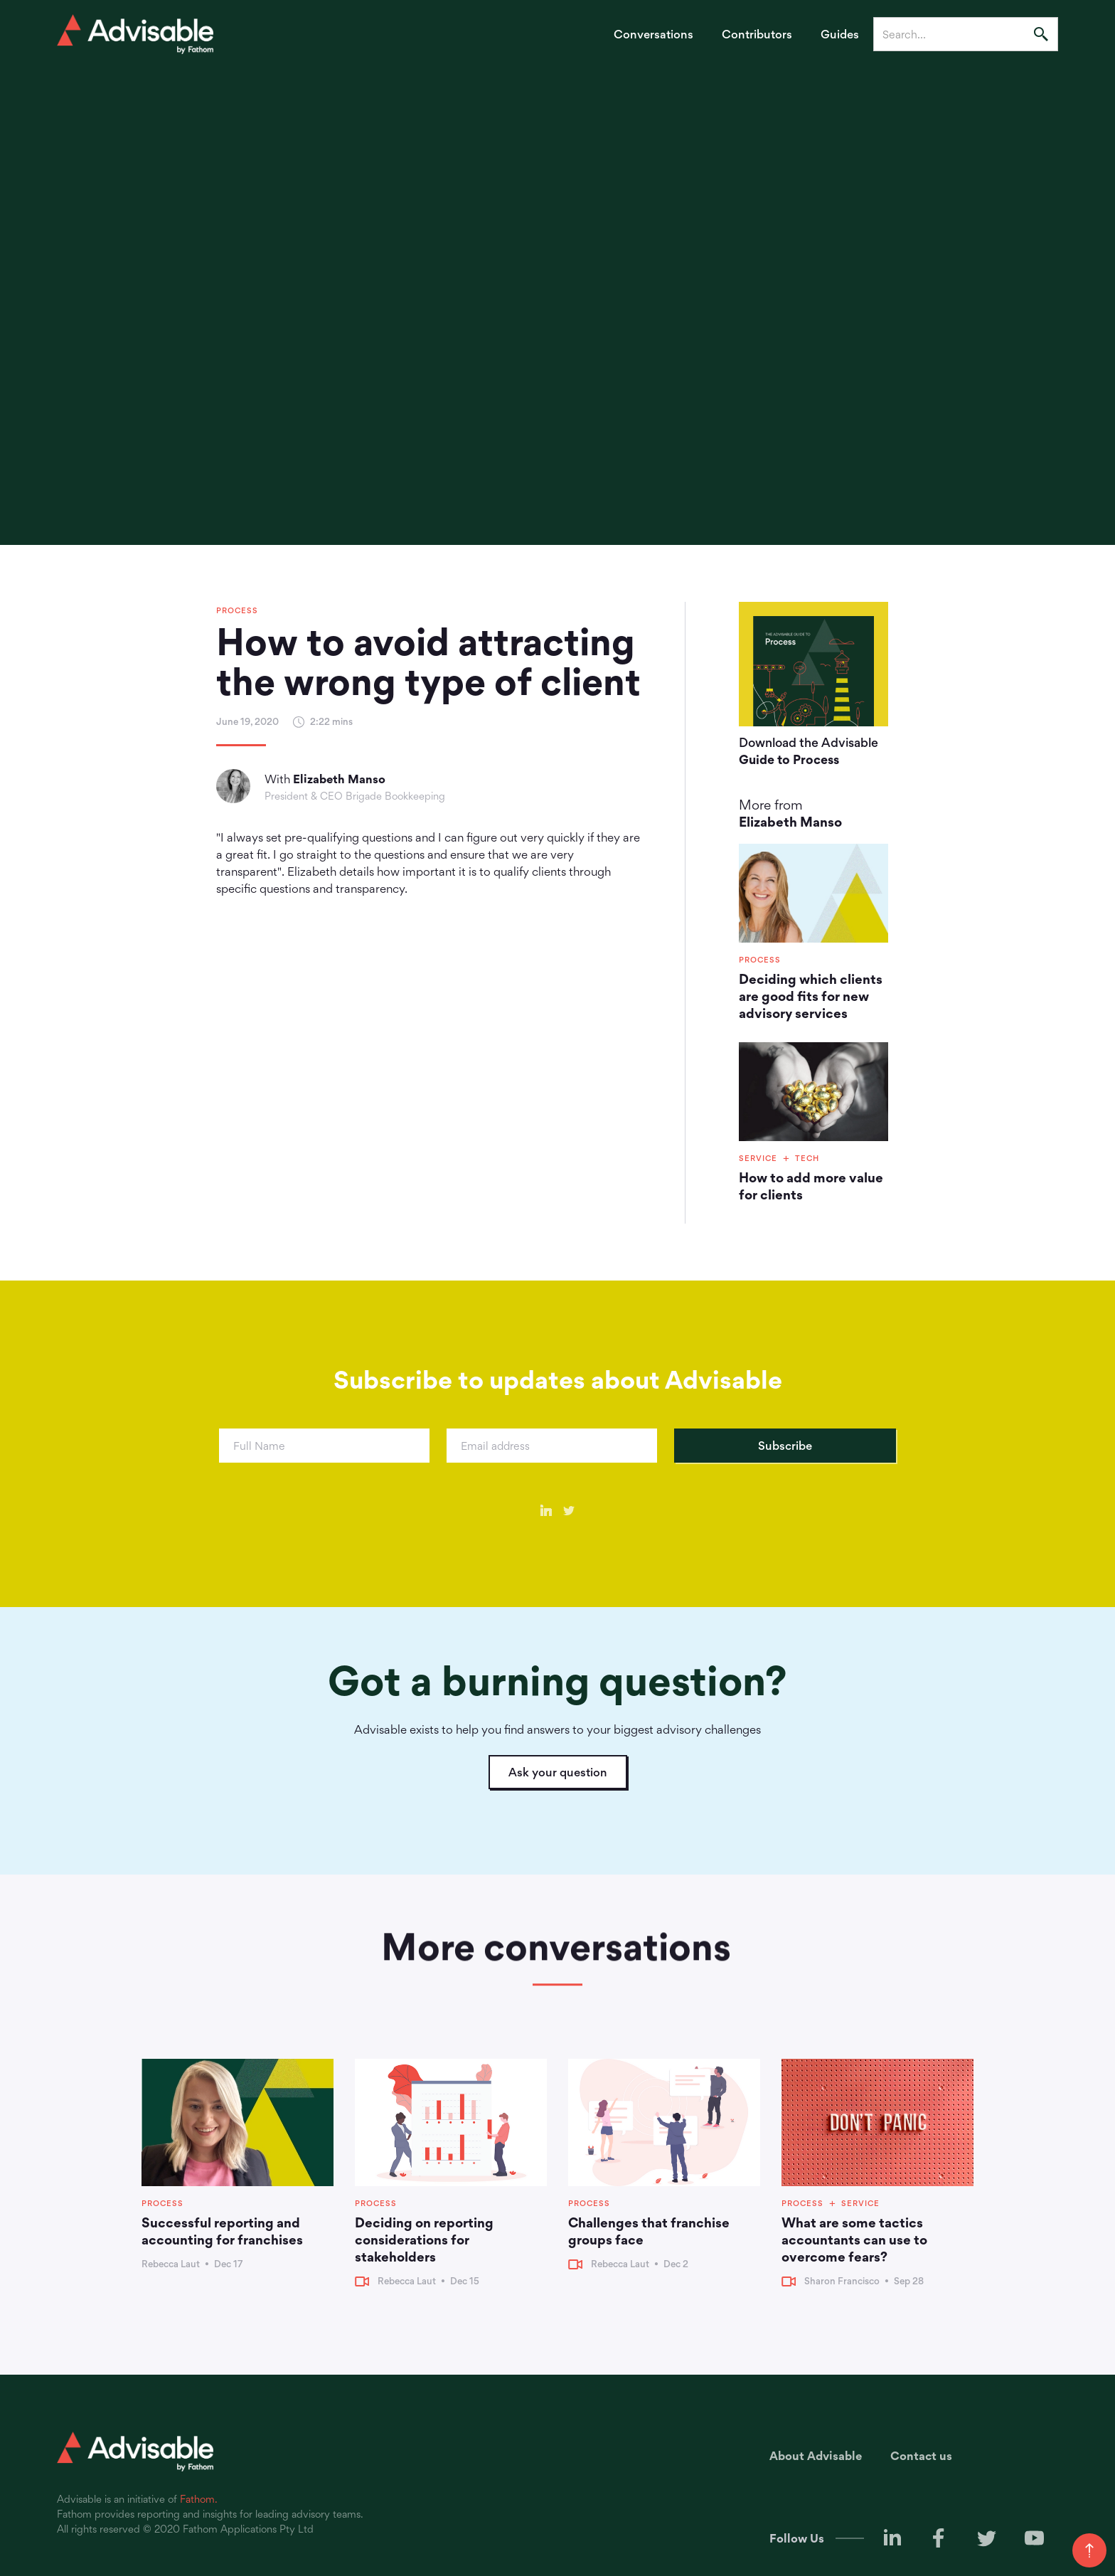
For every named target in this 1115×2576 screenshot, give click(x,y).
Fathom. (199, 2499)
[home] (135, 34)
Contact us (921, 2455)
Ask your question (557, 1772)
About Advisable (815, 2455)
